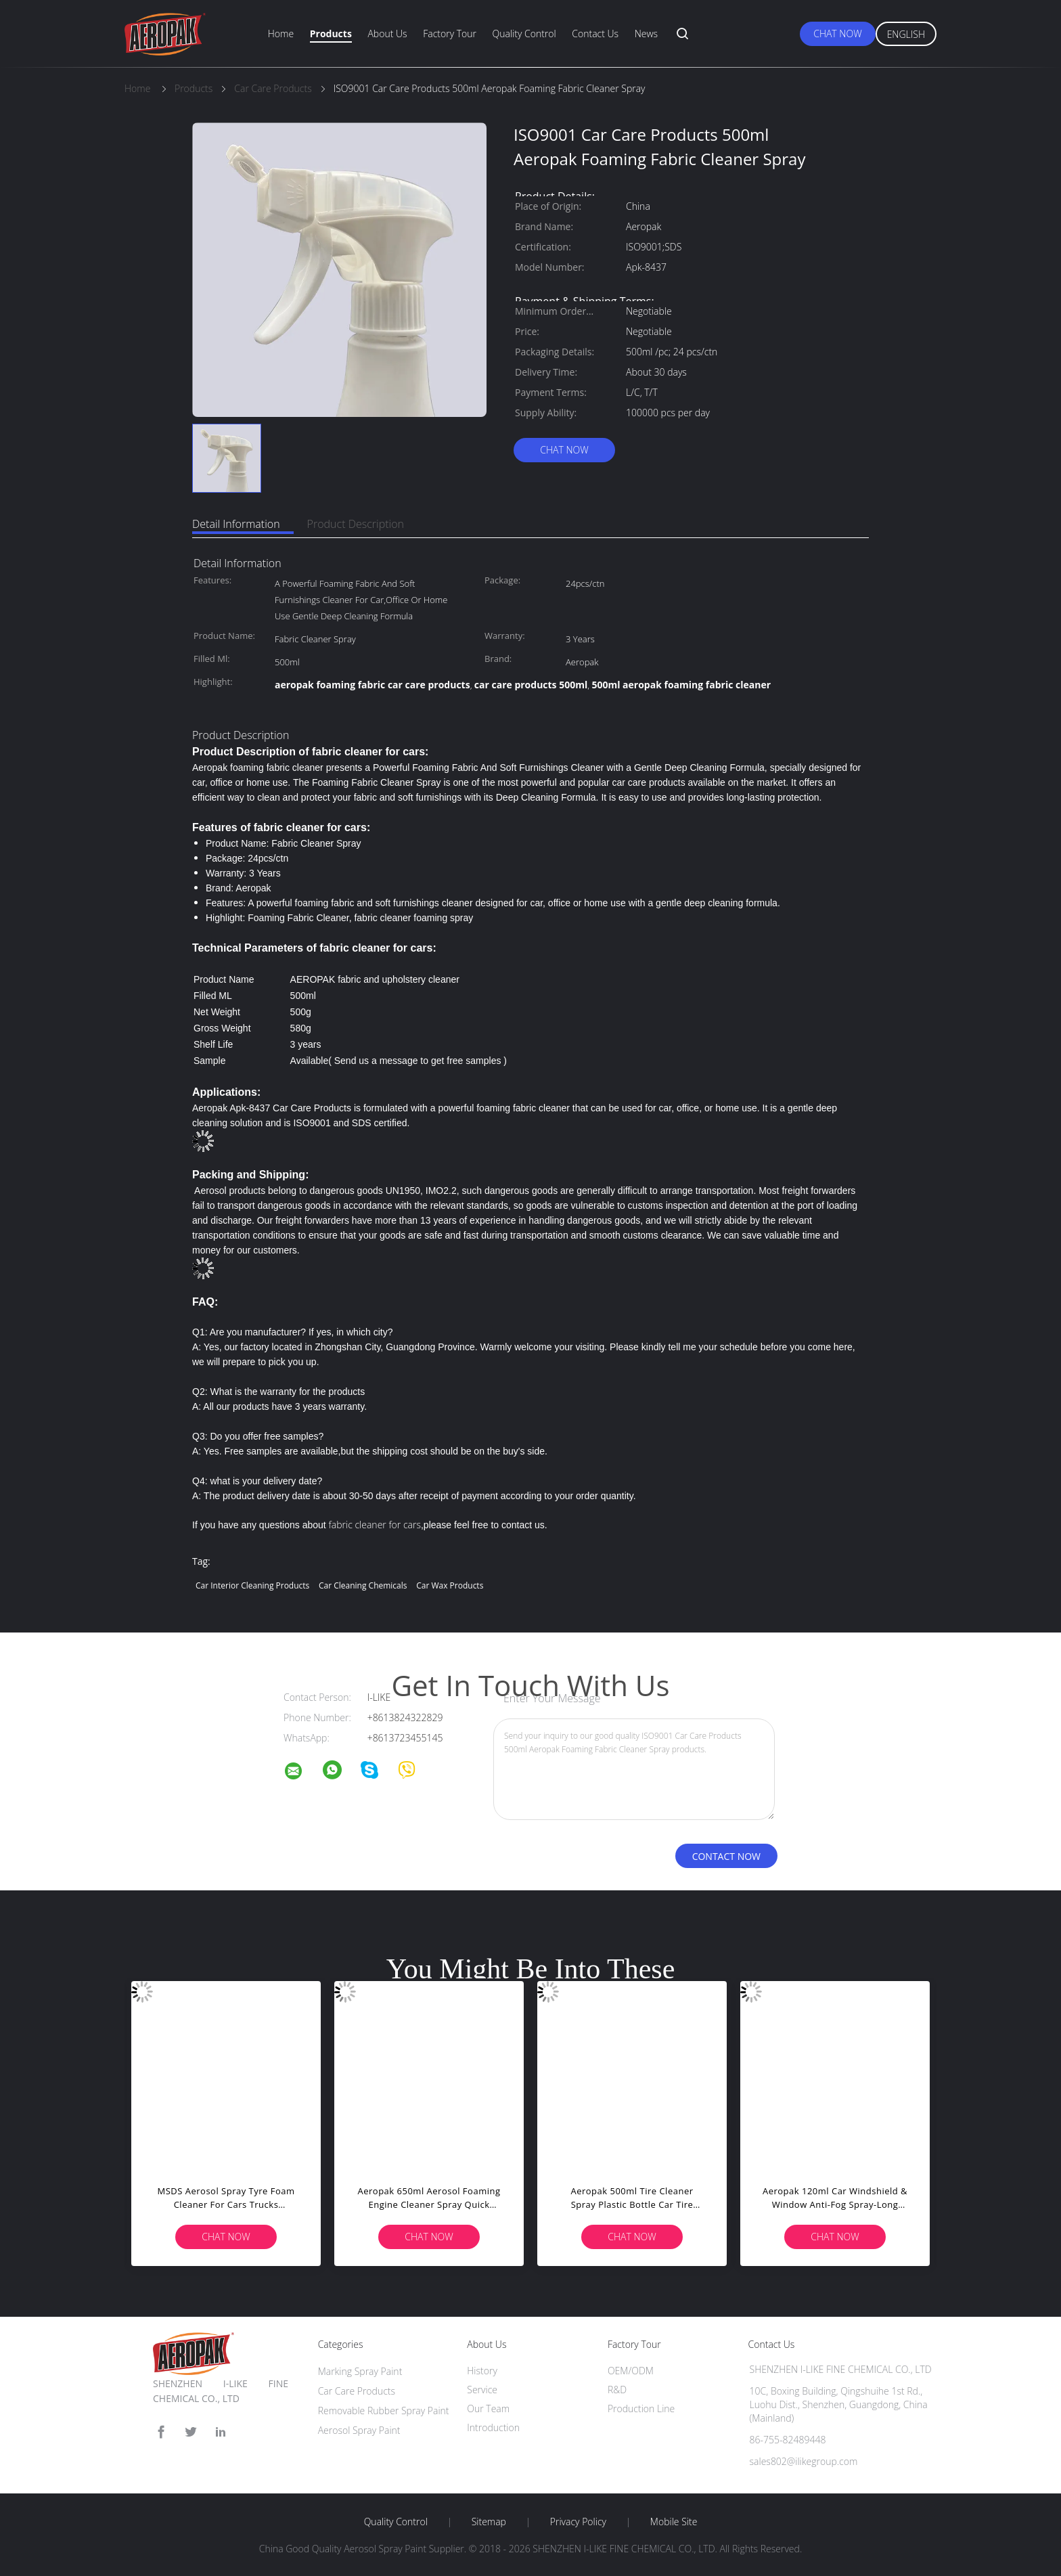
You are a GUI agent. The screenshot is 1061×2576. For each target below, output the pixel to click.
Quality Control (524, 33)
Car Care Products (356, 2390)
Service (482, 2389)
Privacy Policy (578, 2522)
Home (281, 33)
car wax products (449, 1585)
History (482, 2370)
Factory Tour (449, 33)
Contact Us (595, 33)
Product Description (355, 523)
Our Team (488, 2408)
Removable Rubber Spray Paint (383, 2410)
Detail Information (236, 523)
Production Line (641, 2408)
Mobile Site (673, 2522)
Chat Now (837, 33)
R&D (617, 2389)
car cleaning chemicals (363, 1585)
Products (331, 33)
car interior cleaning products (252, 1585)
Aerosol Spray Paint (359, 2430)
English (906, 34)
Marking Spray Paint (360, 2371)
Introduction (493, 2427)
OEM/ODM (631, 2370)
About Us (387, 33)
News (646, 33)
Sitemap (489, 2522)
